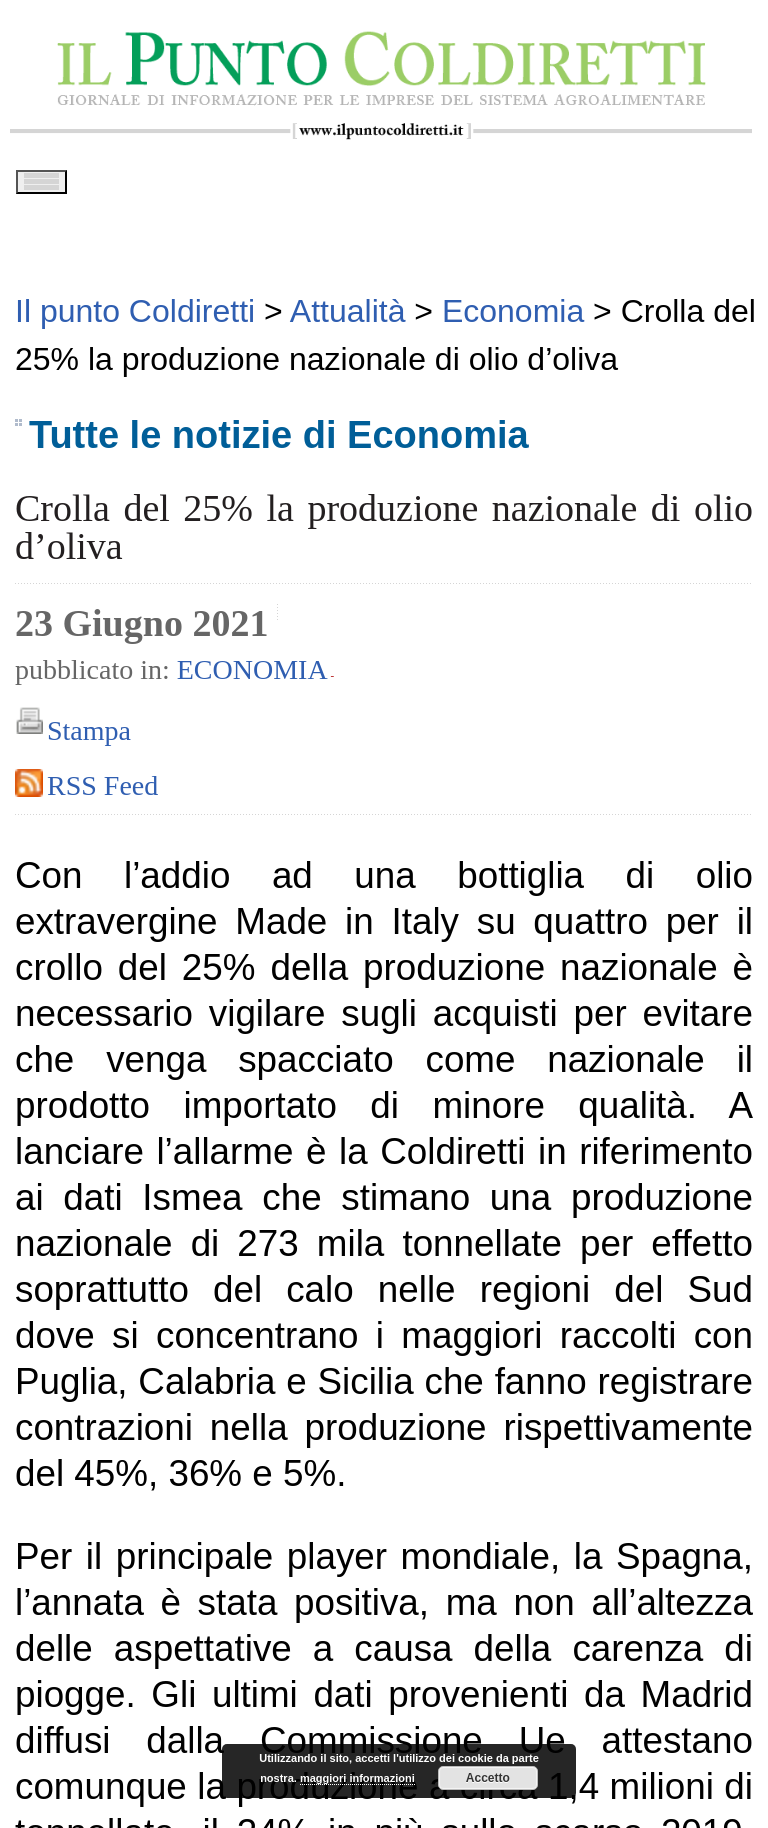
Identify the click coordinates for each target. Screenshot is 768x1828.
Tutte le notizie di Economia (279, 442)
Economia (252, 676)
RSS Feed (102, 792)
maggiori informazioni (357, 1778)
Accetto (488, 1778)
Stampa (89, 737)
